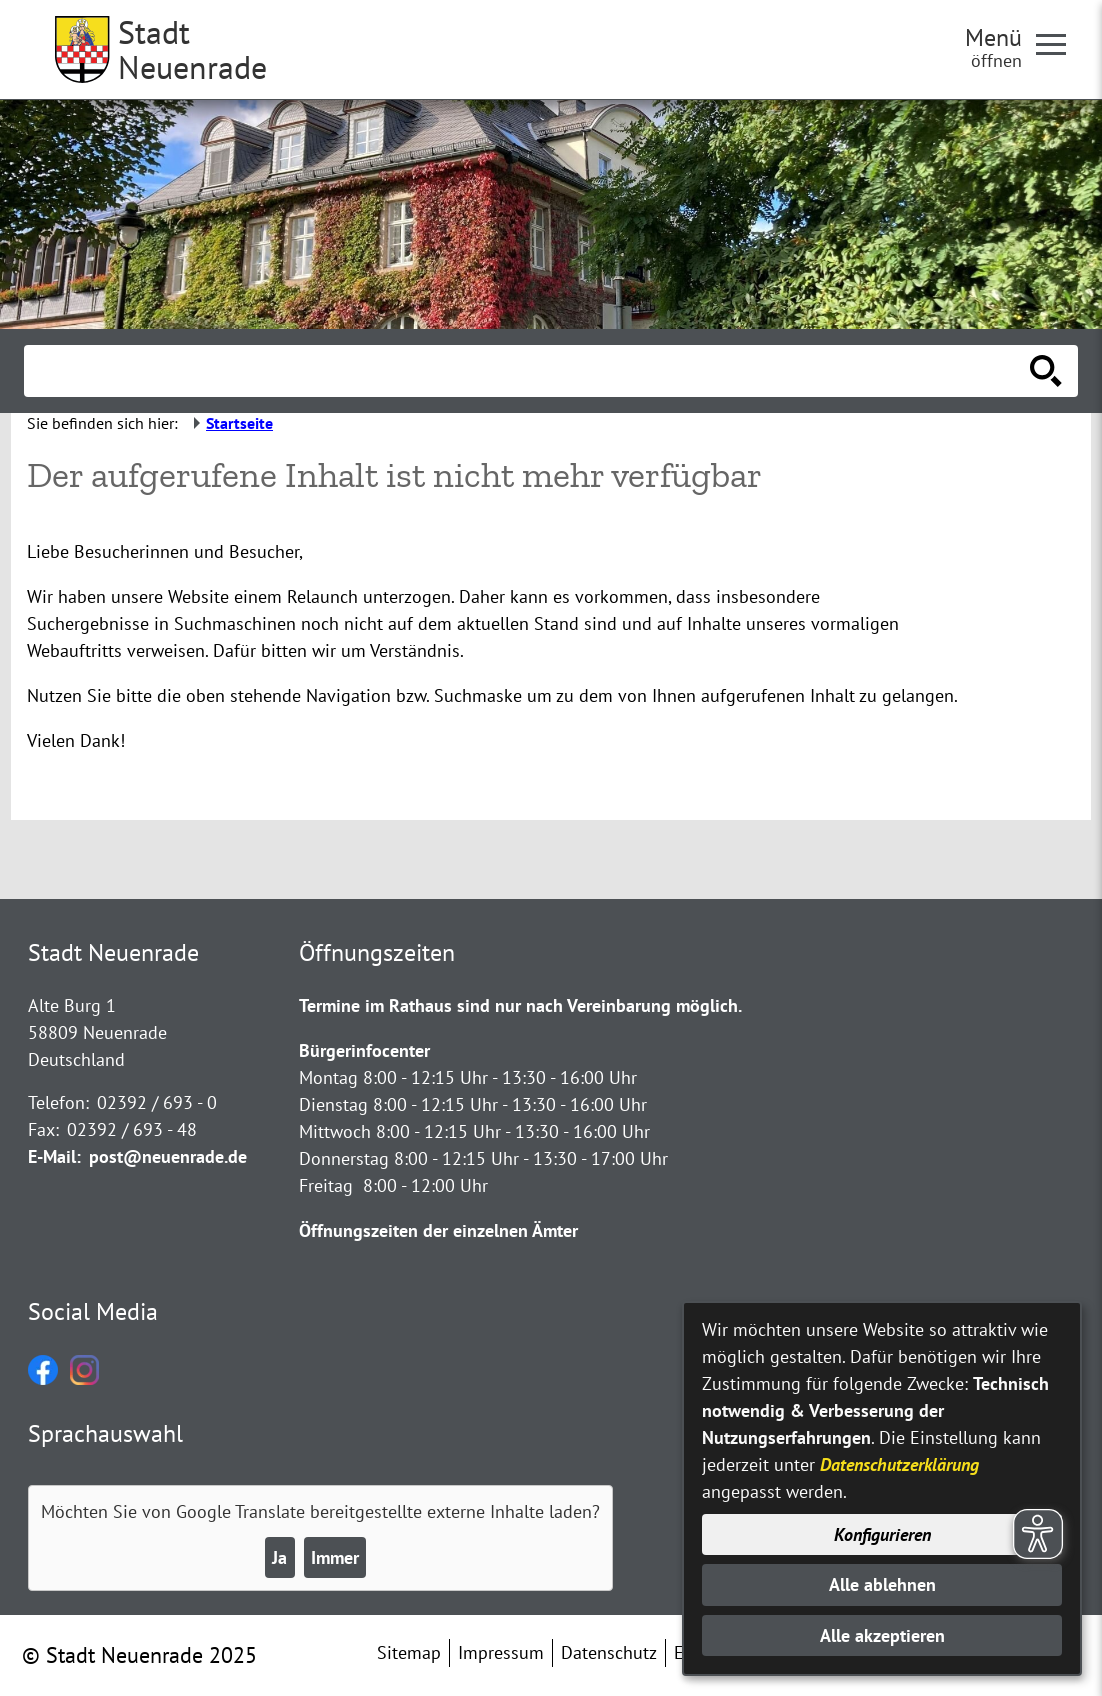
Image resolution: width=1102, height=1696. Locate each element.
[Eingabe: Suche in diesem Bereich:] (529, 371)
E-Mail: (54, 1156)
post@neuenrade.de (168, 1156)
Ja (279, 1557)
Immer (335, 1557)
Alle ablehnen (882, 1584)
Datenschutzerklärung (899, 1464)
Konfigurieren (882, 1534)
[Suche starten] (1046, 371)
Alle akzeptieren (882, 1635)
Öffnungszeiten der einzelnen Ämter (438, 1230)
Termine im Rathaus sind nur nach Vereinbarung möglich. (520, 1005)
